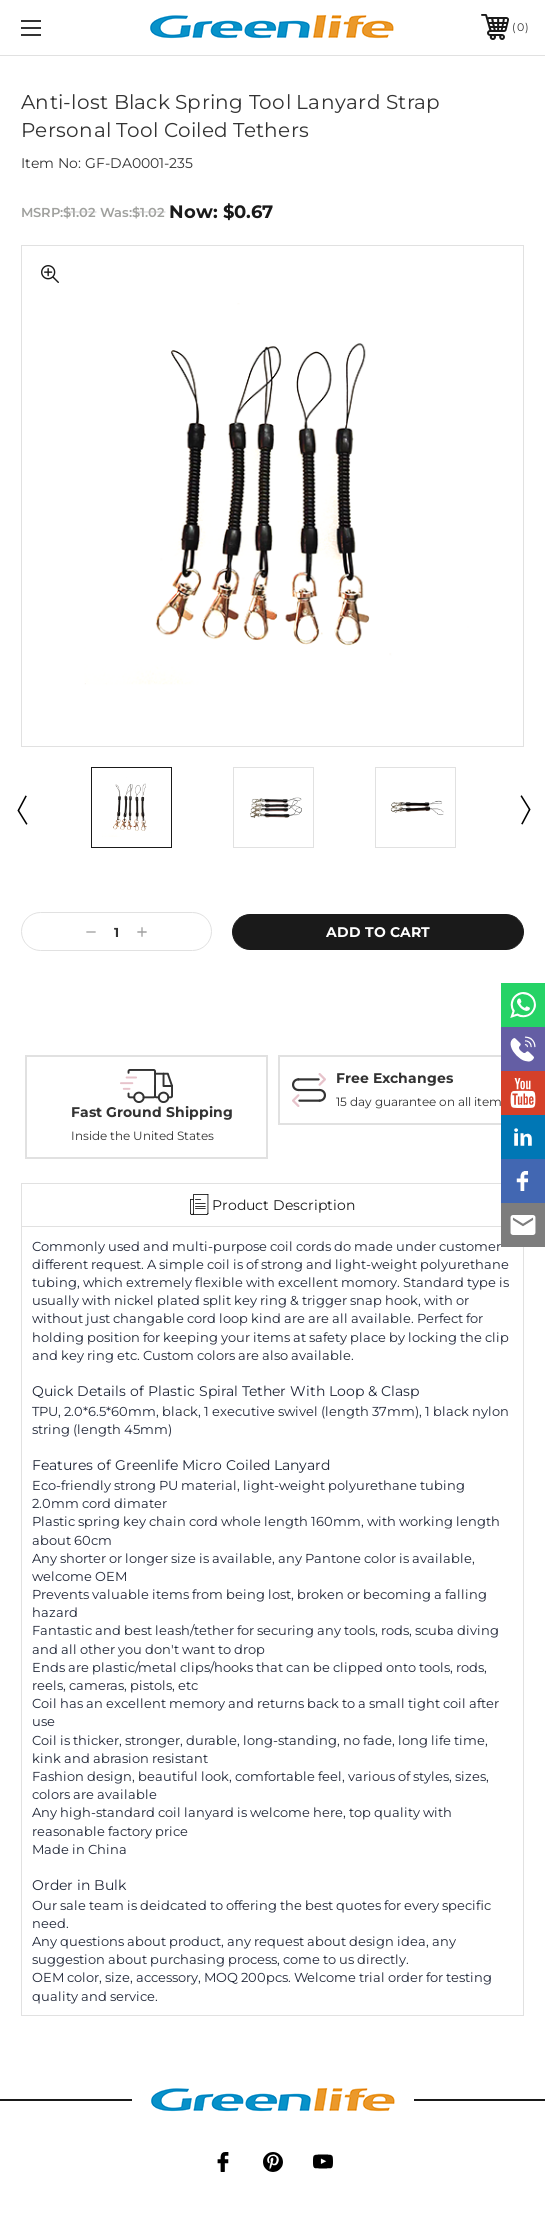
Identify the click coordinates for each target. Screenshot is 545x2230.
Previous (21, 809)
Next (524, 809)
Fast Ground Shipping (152, 1112)
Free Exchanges (394, 1078)
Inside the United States (142, 1135)
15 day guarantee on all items (422, 1101)
